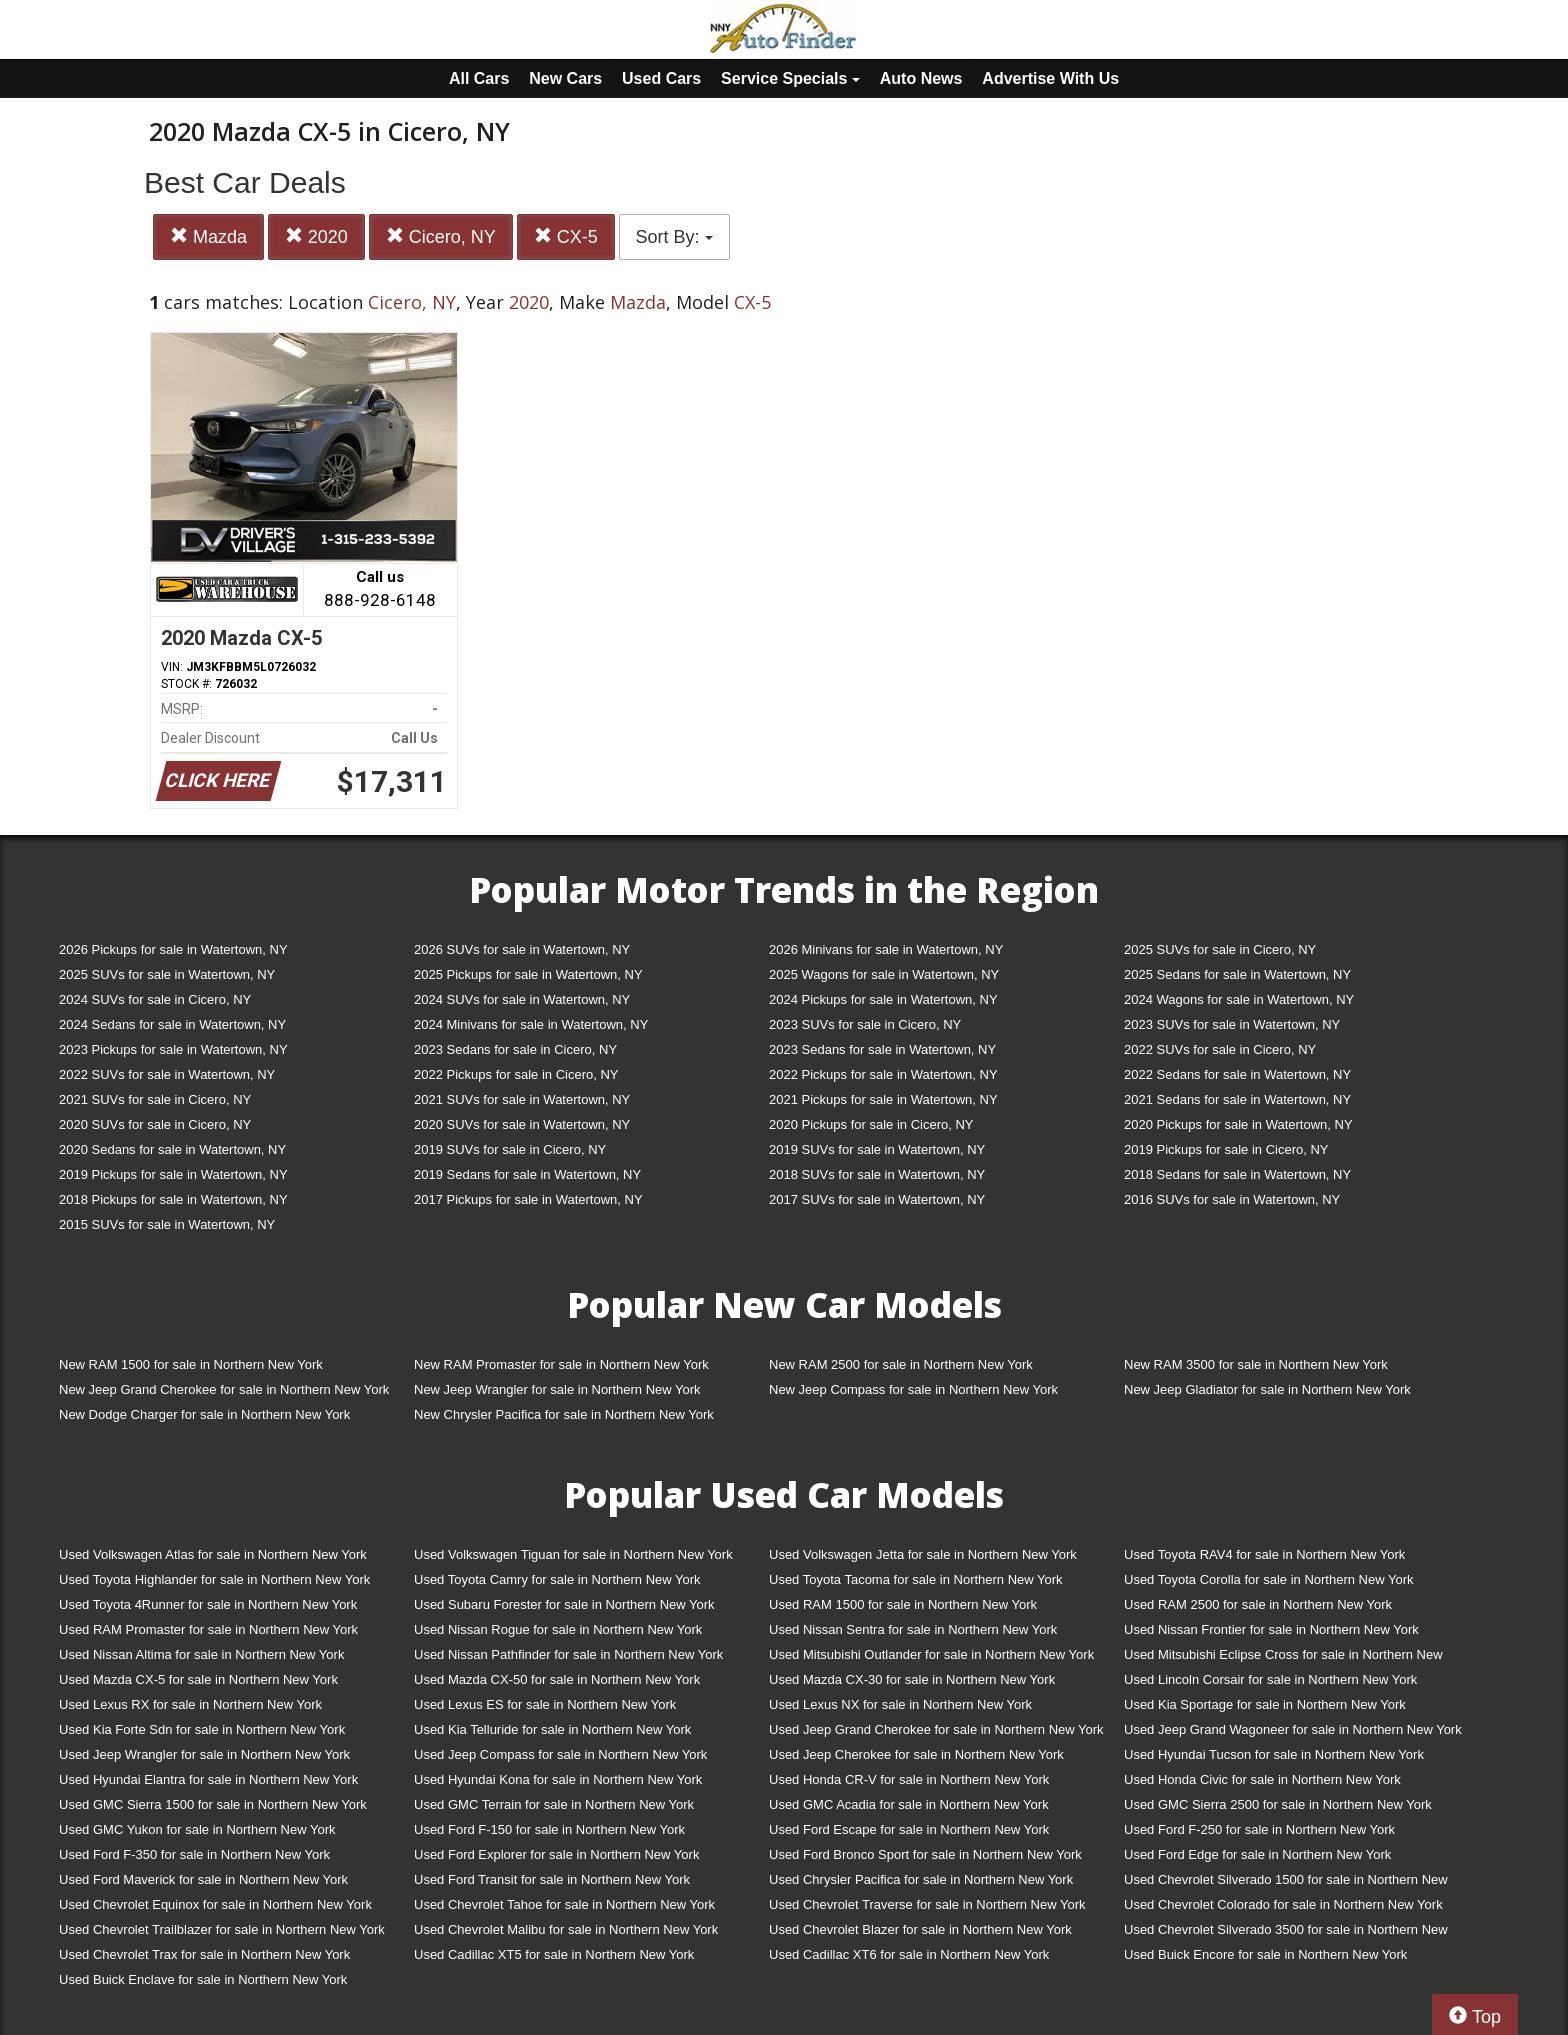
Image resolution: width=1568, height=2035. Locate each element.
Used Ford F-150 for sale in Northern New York (549, 1829)
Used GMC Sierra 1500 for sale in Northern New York (213, 1804)
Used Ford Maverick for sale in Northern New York (203, 1879)
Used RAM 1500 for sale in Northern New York (903, 1604)
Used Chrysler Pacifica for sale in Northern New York (921, 1879)
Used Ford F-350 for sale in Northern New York (194, 1854)
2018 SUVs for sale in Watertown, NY (877, 1174)
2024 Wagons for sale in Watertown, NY (1239, 999)
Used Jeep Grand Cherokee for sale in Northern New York (936, 1729)
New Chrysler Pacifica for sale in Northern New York (564, 1414)
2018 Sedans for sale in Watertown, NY (1237, 1174)
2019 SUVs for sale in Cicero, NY (510, 1149)
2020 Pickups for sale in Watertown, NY (1238, 1124)
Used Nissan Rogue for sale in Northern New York (558, 1629)
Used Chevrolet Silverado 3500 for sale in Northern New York (1286, 1933)
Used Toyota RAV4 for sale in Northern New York (1264, 1554)
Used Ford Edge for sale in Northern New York (1257, 1854)
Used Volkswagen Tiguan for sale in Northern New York (573, 1554)
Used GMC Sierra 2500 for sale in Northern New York (1278, 1804)
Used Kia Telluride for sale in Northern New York (552, 1729)
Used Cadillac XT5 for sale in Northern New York (554, 1954)
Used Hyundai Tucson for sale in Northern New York (1274, 1754)
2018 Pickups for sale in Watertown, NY (173, 1199)
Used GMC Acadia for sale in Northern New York (909, 1804)
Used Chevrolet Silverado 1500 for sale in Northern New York (1286, 1883)
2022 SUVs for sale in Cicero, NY (1220, 1049)
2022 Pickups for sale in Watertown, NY (883, 1074)
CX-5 (566, 236)
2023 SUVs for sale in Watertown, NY (1232, 1024)
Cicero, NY (441, 236)
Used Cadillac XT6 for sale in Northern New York (909, 1954)
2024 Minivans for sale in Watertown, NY (531, 1024)
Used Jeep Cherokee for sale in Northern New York (916, 1754)
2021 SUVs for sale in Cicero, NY (155, 1099)
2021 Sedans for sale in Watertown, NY (1237, 1099)
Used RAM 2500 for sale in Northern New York (1258, 1604)
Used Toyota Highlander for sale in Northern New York (214, 1579)
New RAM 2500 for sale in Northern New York (901, 1364)
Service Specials (790, 78)
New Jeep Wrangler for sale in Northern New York (557, 1389)
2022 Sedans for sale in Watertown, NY (1237, 1074)
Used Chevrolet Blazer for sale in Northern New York (920, 1929)
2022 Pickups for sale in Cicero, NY (516, 1074)
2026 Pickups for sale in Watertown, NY (173, 949)
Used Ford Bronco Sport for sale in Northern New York (925, 1854)
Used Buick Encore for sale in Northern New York (1265, 1954)
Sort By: (674, 237)
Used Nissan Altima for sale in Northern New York (201, 1654)
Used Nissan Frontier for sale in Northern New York (1271, 1629)
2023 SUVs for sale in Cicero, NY (865, 1024)
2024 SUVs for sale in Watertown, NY (522, 999)
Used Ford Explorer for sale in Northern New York (556, 1854)
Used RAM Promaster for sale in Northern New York (208, 1629)
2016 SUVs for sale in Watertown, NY (1232, 1199)
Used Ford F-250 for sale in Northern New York (1259, 1829)
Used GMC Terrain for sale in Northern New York (554, 1804)
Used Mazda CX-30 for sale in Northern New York (912, 1679)
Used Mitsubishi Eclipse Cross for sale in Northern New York (1283, 1658)
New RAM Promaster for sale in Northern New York (561, 1364)
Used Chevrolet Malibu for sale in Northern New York (566, 1929)
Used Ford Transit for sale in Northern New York (552, 1879)
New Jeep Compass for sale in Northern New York (913, 1389)
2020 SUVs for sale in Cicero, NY (155, 1124)
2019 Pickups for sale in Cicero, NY (1226, 1149)
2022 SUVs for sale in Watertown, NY (167, 1074)
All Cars (479, 78)
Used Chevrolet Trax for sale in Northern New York (204, 1954)
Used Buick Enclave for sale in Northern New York (203, 1979)
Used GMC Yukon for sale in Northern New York (197, 1829)
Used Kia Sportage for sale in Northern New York (1265, 1704)
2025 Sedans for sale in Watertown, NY (1237, 974)
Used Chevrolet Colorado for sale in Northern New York (1283, 1904)
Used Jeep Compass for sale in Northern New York (560, 1754)
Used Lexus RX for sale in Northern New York (190, 1704)
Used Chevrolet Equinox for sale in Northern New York (215, 1904)
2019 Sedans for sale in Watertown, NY (527, 1174)
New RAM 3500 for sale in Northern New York (1256, 1364)
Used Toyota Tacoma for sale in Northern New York (916, 1579)
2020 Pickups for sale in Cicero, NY (871, 1124)
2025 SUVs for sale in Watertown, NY (167, 974)
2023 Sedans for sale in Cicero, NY (515, 1049)
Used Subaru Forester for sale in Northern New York (564, 1604)
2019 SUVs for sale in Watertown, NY (877, 1149)
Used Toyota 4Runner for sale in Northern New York (208, 1604)
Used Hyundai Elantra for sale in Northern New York (208, 1779)
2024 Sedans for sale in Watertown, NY (172, 1024)
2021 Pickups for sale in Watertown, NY (883, 1099)
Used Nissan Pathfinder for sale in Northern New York (568, 1654)
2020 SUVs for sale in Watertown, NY (522, 1124)
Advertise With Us (1050, 78)
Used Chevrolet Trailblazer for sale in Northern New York (222, 1929)
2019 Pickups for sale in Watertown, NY (173, 1174)
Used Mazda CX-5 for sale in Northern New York (198, 1679)
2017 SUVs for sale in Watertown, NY (877, 1199)
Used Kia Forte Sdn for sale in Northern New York (202, 1729)
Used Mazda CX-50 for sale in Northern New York (557, 1679)
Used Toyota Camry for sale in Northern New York (557, 1579)
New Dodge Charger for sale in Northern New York (204, 1414)
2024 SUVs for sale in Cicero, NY (155, 999)
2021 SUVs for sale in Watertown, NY (522, 1099)
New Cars (565, 78)
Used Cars (661, 78)
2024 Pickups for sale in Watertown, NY (883, 999)
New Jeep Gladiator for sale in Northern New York (1267, 1389)
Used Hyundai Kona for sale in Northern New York (558, 1779)
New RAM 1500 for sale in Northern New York (191, 1364)
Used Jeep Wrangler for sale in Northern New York (204, 1754)
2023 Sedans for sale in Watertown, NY (882, 1049)
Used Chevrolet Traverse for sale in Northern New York (927, 1904)
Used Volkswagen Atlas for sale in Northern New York (213, 1554)
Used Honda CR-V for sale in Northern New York (909, 1779)
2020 (316, 236)
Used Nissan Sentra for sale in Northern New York (913, 1629)
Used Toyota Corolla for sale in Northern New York (1269, 1579)
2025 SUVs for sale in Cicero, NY (1220, 949)
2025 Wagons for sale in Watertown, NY (884, 974)
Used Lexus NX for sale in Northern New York (900, 1704)
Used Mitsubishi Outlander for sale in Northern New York (931, 1654)
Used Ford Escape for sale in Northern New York (909, 1829)
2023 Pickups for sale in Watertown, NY (173, 1049)
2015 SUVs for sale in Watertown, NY (167, 1224)
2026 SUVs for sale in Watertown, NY (522, 949)
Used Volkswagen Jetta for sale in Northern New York (923, 1554)
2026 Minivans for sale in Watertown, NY (886, 949)
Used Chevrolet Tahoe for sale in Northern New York (564, 1904)
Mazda (208, 236)
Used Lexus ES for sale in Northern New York (545, 1704)
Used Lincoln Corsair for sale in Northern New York (1270, 1679)
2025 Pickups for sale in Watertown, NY (528, 974)
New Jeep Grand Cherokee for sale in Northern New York (224, 1389)
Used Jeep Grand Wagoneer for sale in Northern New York (1293, 1729)
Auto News (921, 78)
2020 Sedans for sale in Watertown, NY (172, 1149)
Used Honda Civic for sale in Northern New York (1262, 1779)
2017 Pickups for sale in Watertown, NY (528, 1199)
